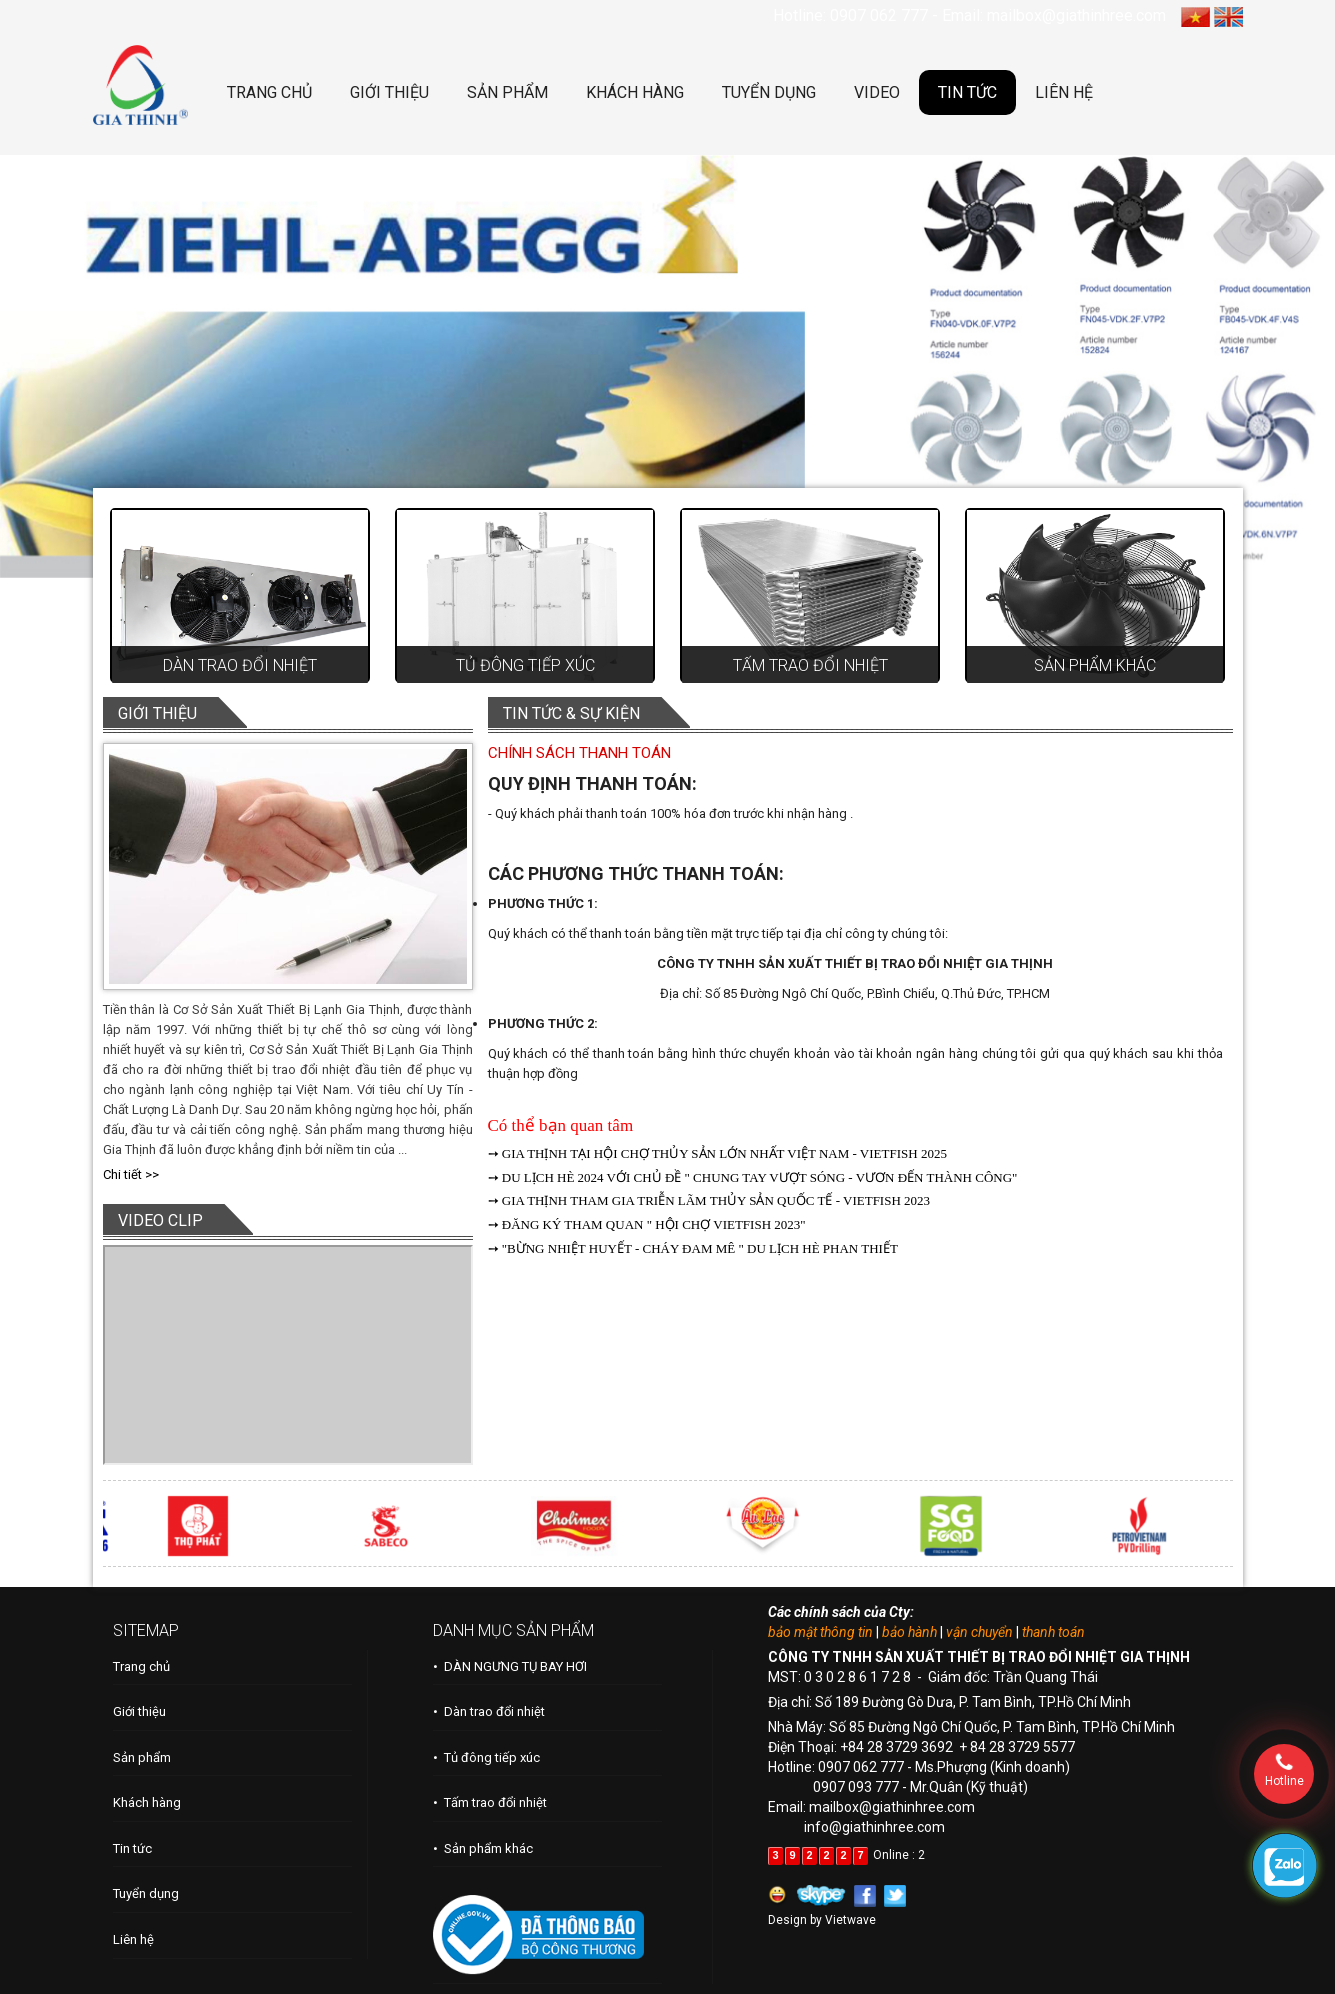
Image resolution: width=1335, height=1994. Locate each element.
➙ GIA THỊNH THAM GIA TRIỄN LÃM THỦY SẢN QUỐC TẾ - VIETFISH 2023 (709, 1200)
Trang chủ (141, 1666)
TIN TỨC (967, 92)
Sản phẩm (142, 1757)
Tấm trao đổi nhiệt (810, 665)
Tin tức (132, 1848)
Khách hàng (147, 1802)
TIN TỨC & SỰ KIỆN (571, 713)
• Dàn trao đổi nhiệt (489, 1711)
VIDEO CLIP (160, 1220)
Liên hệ (133, 1939)
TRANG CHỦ (269, 92)
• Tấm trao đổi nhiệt (490, 1802)
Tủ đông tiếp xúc (525, 665)
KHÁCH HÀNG (635, 92)
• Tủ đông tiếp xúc (486, 1757)
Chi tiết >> (131, 1174)
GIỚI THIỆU (389, 92)
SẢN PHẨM (507, 92)
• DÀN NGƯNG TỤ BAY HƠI (510, 1666)
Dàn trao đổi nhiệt (240, 665)
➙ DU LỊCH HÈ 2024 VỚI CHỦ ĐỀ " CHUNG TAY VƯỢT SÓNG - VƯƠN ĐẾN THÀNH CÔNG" (753, 1177)
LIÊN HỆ (1064, 92)
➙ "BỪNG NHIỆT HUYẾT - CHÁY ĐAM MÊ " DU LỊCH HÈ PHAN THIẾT (693, 1248)
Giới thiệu (139, 1711)
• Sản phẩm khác (483, 1848)
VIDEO (877, 92)
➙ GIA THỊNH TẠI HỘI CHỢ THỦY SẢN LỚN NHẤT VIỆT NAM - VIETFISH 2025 (717, 1153)
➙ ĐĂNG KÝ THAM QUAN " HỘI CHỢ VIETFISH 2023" (647, 1224)
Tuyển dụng (146, 1893)
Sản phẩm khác (1095, 665)
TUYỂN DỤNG (769, 92)
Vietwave (850, 1920)
